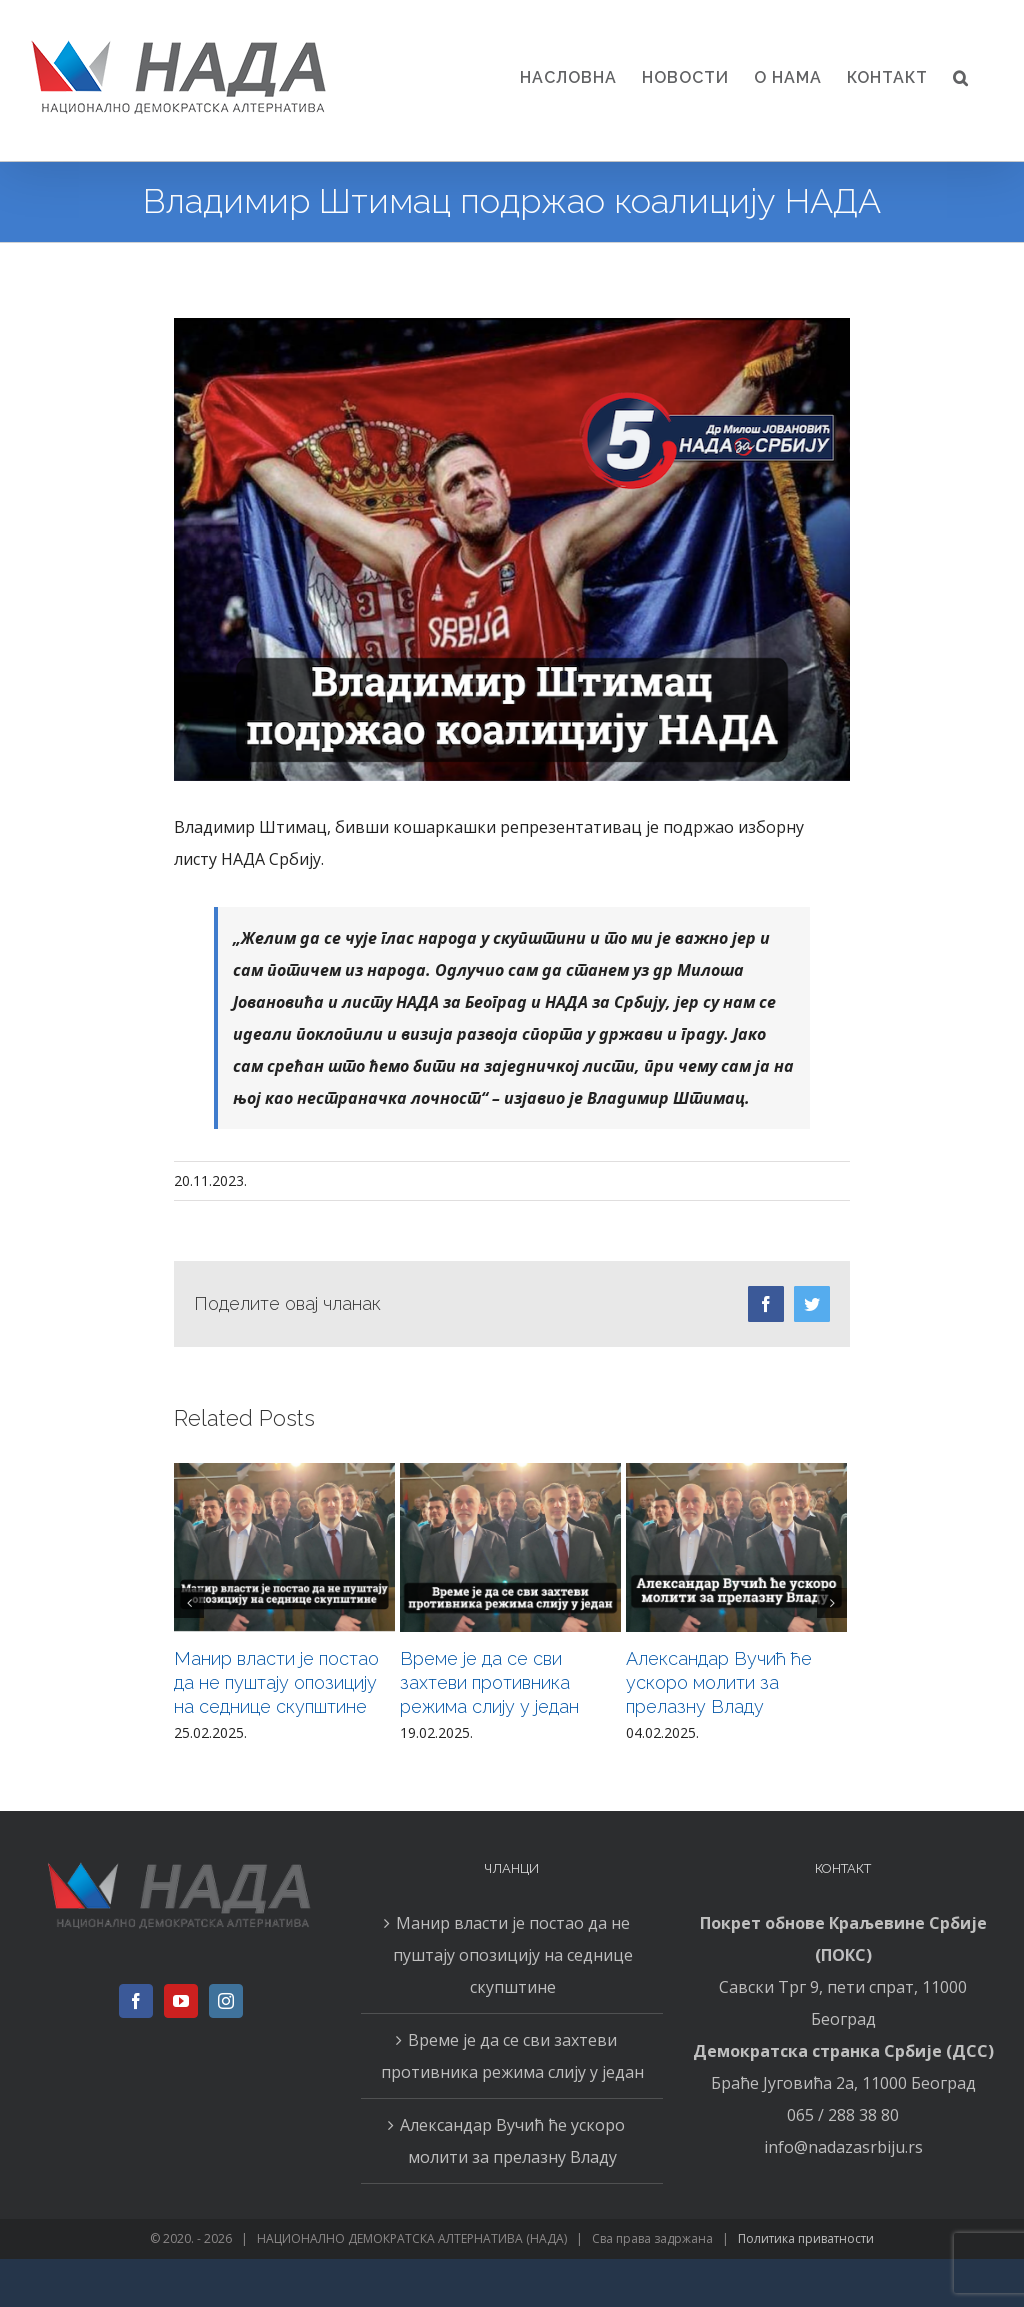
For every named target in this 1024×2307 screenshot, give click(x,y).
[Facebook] (136, 2001)
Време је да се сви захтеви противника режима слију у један (489, 1682)
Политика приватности (806, 2238)
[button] (961, 78)
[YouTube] (181, 2001)
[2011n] (512, 549)
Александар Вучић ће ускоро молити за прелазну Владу (719, 1682)
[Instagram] (226, 2001)
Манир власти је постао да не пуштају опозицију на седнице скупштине (276, 1682)
